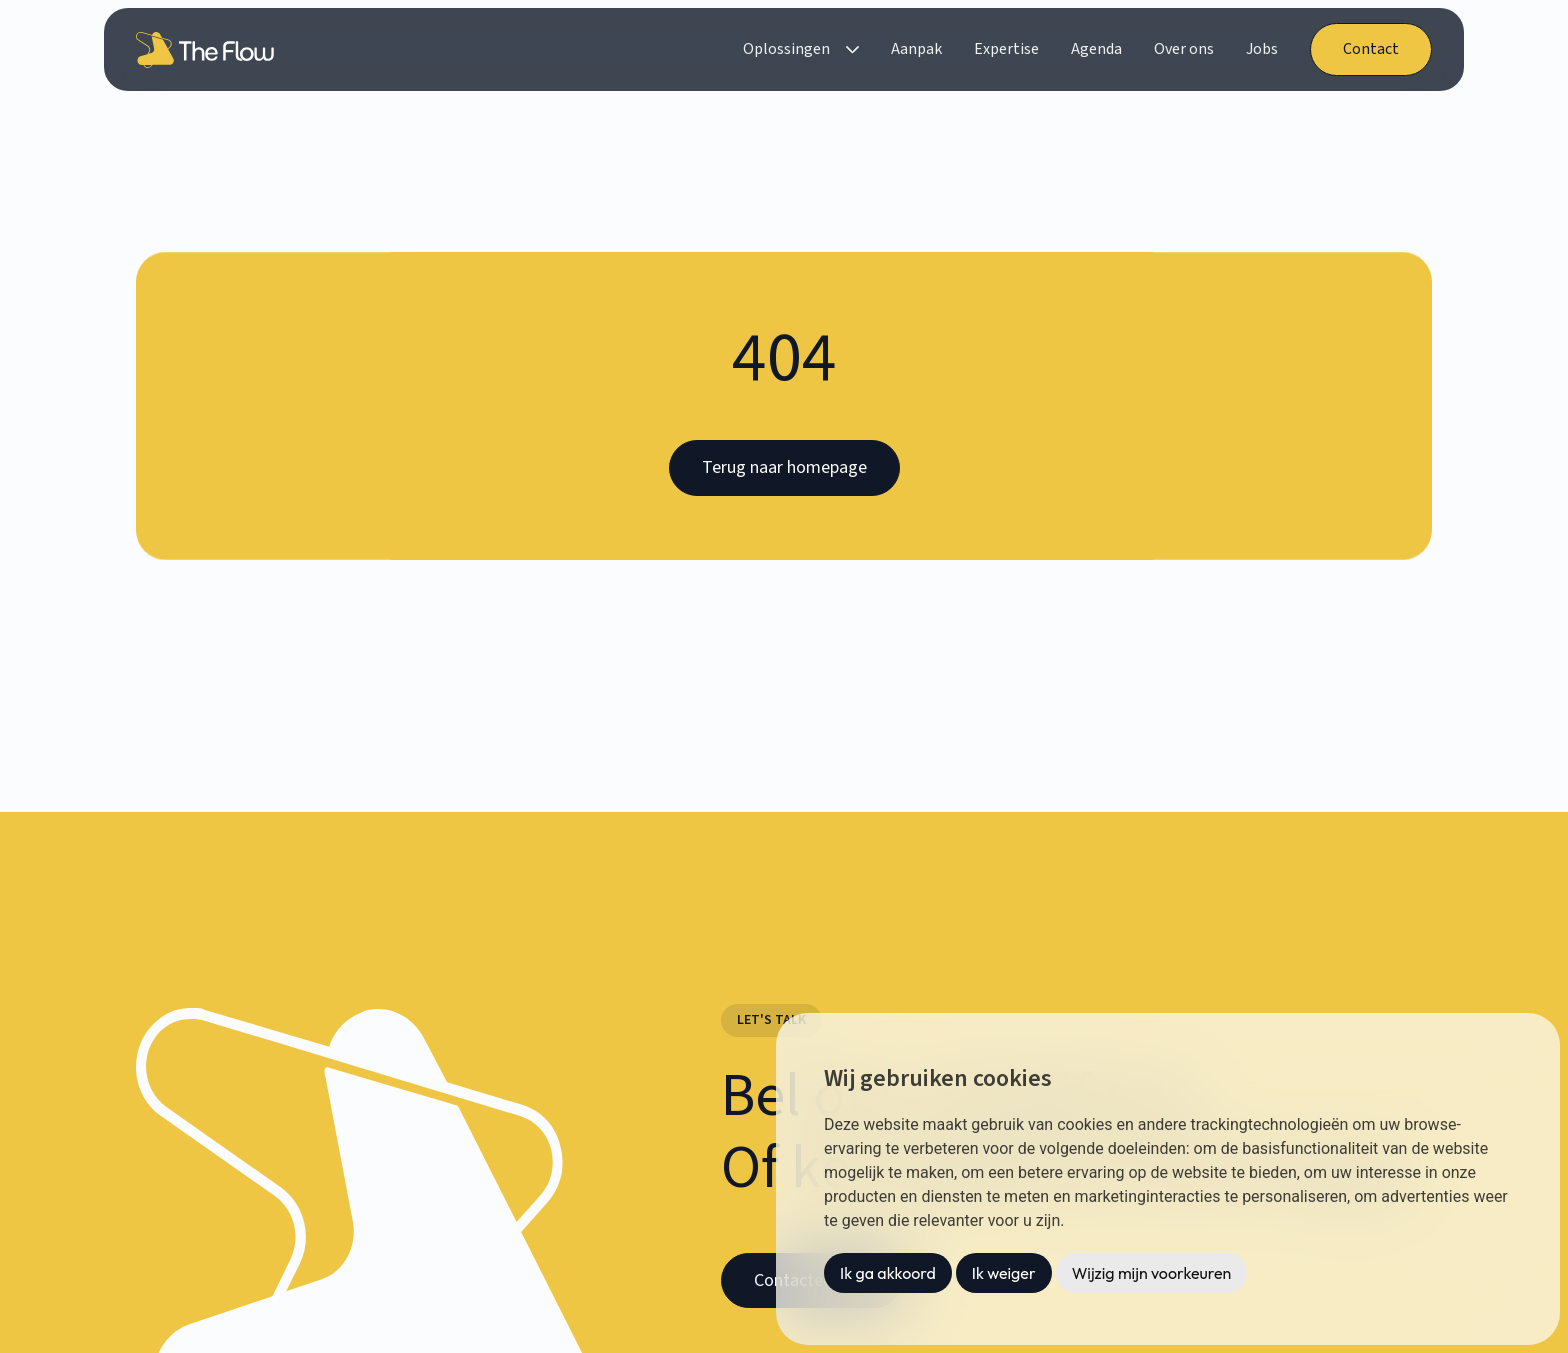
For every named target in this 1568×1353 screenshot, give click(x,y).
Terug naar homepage (784, 467)
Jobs (1262, 49)
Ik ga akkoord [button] (888, 1273)
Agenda (1096, 49)
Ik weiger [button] (1004, 1273)
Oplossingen (786, 49)
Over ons (1184, 49)
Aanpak (916, 49)
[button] (801, 49)
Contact (1371, 49)
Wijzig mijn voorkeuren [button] (1152, 1273)
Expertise (1006, 49)
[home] (209, 50)
